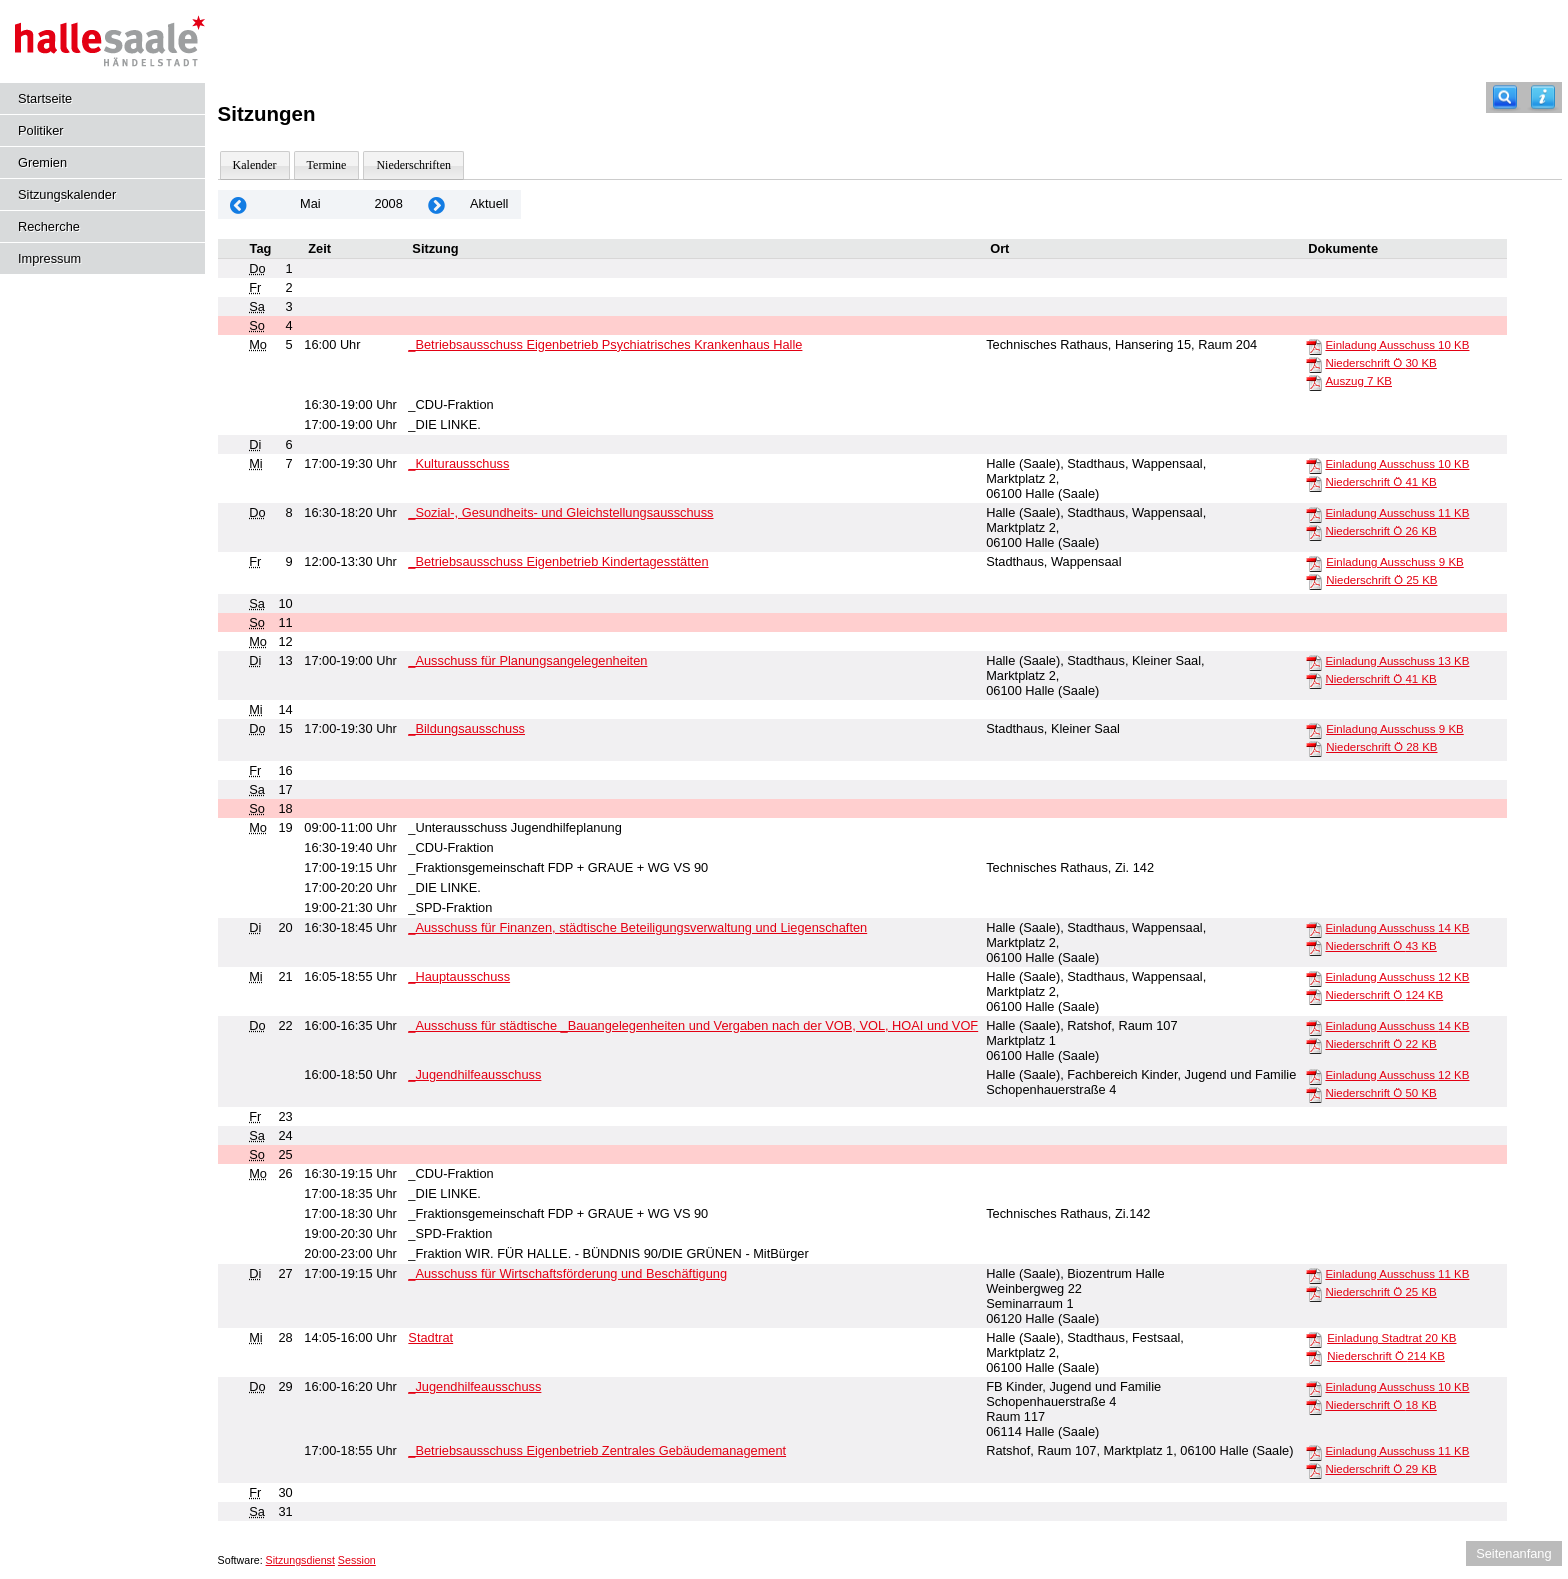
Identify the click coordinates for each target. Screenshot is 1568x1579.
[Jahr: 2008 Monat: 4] (239, 204)
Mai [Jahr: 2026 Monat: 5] (310, 203)
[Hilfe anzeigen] (1543, 97)
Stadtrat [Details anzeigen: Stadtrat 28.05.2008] (430, 1337)
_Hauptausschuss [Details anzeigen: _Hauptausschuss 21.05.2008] (459, 976)
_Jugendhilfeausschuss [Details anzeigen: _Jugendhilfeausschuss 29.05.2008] (474, 1386)
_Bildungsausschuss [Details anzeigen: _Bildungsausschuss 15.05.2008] (466, 728)
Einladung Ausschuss (1397, 345)
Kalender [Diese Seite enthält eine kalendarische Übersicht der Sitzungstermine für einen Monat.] (255, 165)
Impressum (49, 258)
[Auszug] (1314, 382)
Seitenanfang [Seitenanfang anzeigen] (1513, 1553)
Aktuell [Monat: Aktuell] (489, 203)
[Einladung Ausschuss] (1314, 346)
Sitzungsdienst (300, 1560)
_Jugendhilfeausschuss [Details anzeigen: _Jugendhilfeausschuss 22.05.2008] (474, 1074)
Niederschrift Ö (1380, 363)
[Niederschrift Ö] (1314, 364)
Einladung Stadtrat (1391, 1338)
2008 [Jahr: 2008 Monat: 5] (388, 203)
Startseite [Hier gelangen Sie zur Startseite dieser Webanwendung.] (45, 98)
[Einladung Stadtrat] (1314, 1339)
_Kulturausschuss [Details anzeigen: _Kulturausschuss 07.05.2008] (458, 463)
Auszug (1358, 381)
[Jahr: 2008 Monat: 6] (437, 204)
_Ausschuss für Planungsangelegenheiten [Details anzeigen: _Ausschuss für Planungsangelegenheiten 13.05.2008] (527, 660)
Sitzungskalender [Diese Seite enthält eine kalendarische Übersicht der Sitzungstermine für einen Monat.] (67, 194)
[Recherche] (1505, 97)
